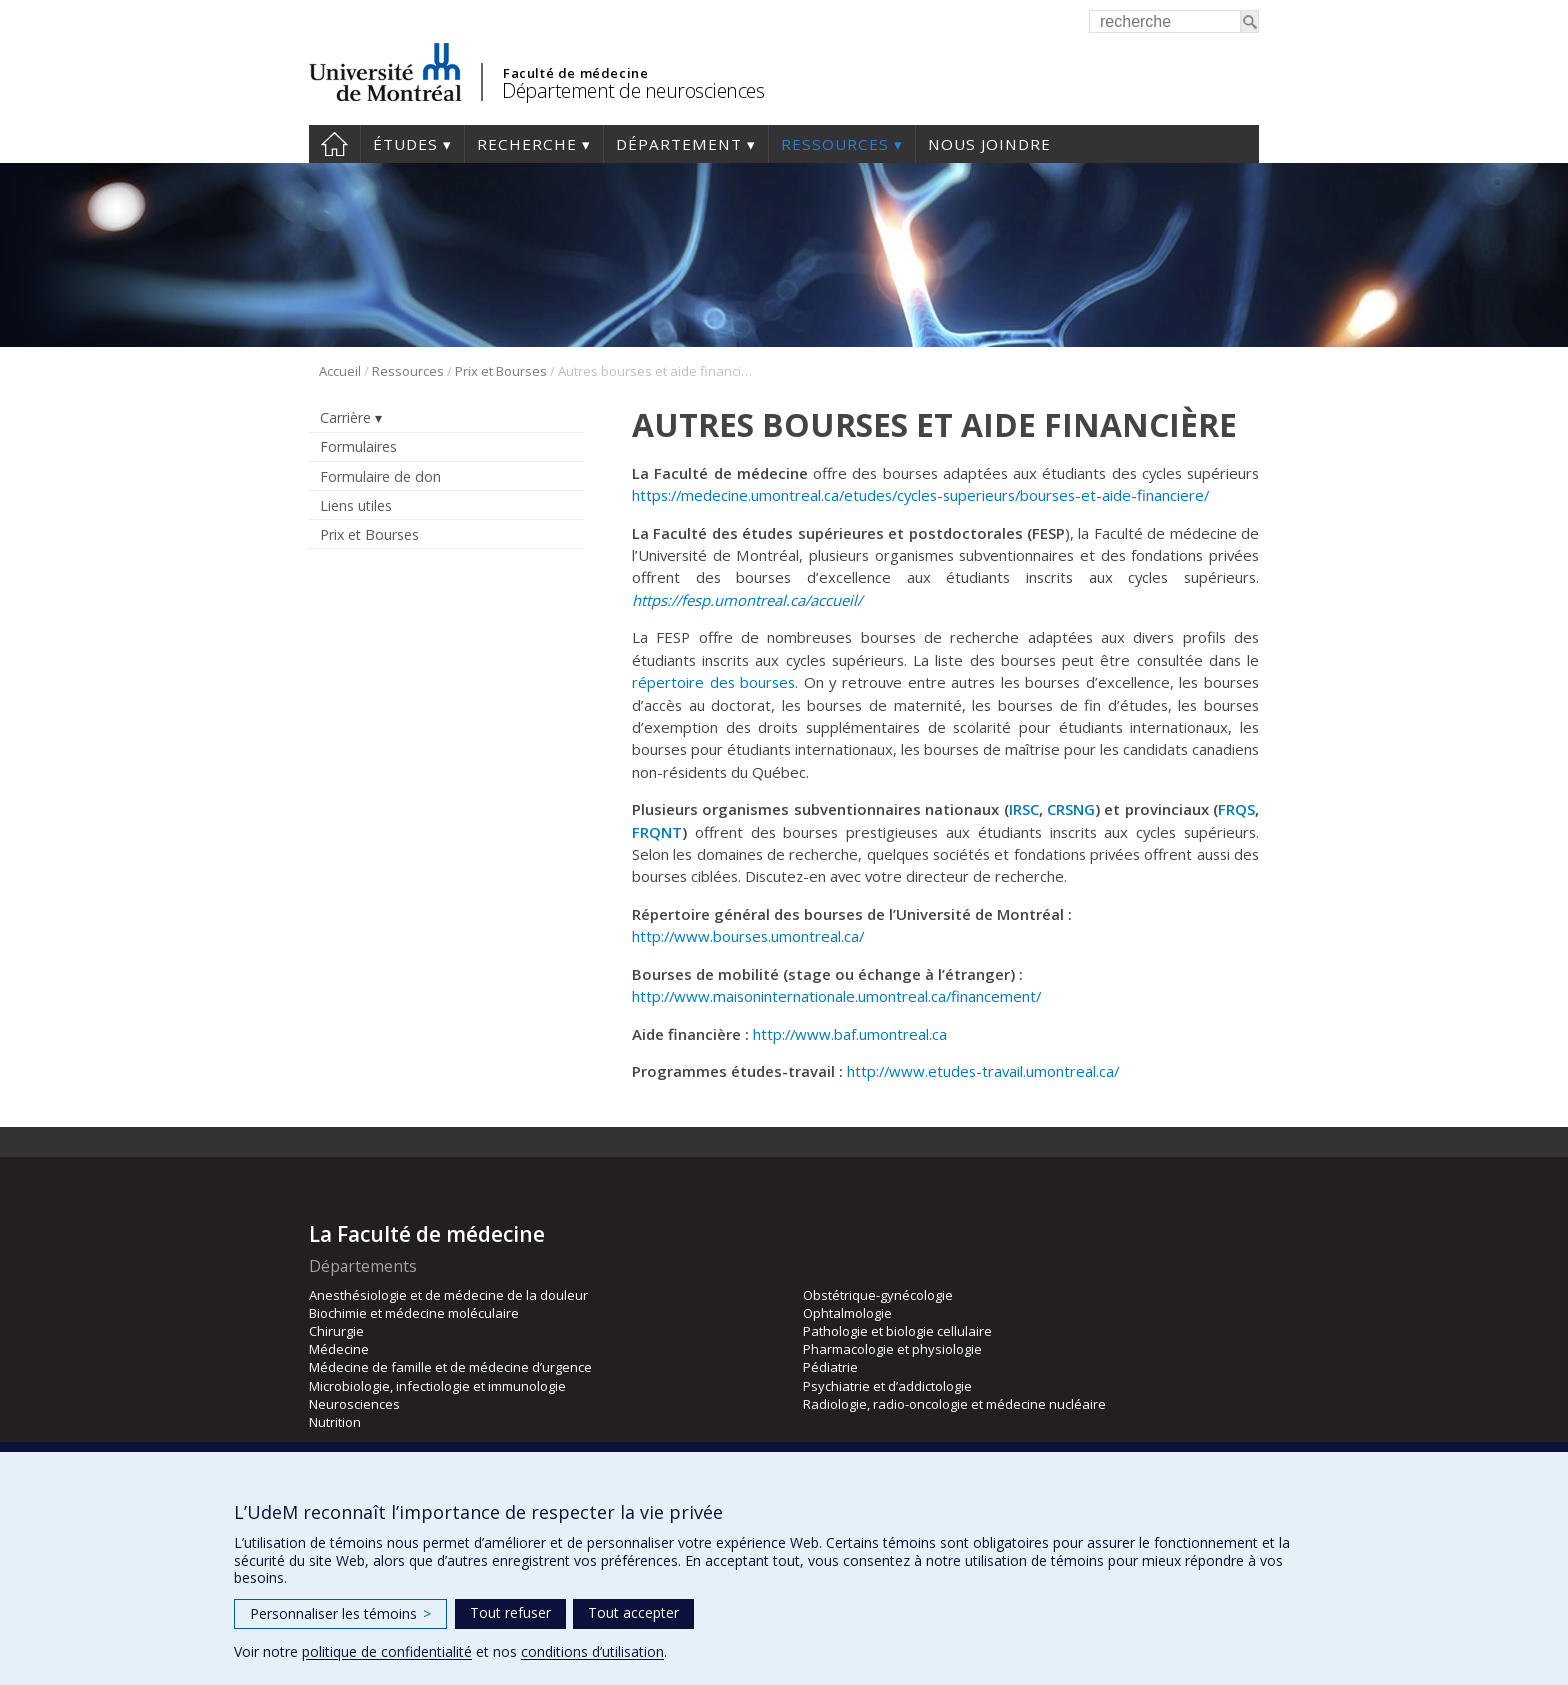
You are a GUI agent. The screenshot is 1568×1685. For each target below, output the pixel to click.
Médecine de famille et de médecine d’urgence (450, 1367)
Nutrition (335, 1422)
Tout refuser (510, 1612)
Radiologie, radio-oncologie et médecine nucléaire (954, 1404)
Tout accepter (633, 1612)
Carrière (345, 417)
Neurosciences (354, 1404)
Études (405, 144)
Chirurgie (336, 1331)
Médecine (339, 1349)
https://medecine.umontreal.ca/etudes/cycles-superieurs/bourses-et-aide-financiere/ (920, 495)
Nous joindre (989, 144)
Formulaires (358, 446)
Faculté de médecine (575, 73)
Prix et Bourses (501, 371)
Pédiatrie (830, 1367)
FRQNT (657, 832)
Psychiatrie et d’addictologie (887, 1386)
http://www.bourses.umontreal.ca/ (748, 936)
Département (679, 144)
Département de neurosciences (633, 90)
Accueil (334, 144)
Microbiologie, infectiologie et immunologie (437, 1386)
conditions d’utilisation (592, 1651)
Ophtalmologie (847, 1313)
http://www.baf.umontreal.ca (850, 1034)
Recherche (527, 144)
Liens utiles (356, 505)
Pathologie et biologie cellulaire (897, 1331)
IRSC (1024, 809)
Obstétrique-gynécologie (878, 1295)
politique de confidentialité (387, 1651)
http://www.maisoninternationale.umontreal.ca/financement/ (836, 996)
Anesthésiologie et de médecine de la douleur (448, 1295)
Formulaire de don (380, 476)
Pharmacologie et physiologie (892, 1349)
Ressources (835, 144)
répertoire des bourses (713, 682)
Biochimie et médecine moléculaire (414, 1313)
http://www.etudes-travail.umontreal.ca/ (983, 1071)
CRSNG (1071, 809)
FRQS (1236, 809)
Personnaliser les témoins (340, 1613)
